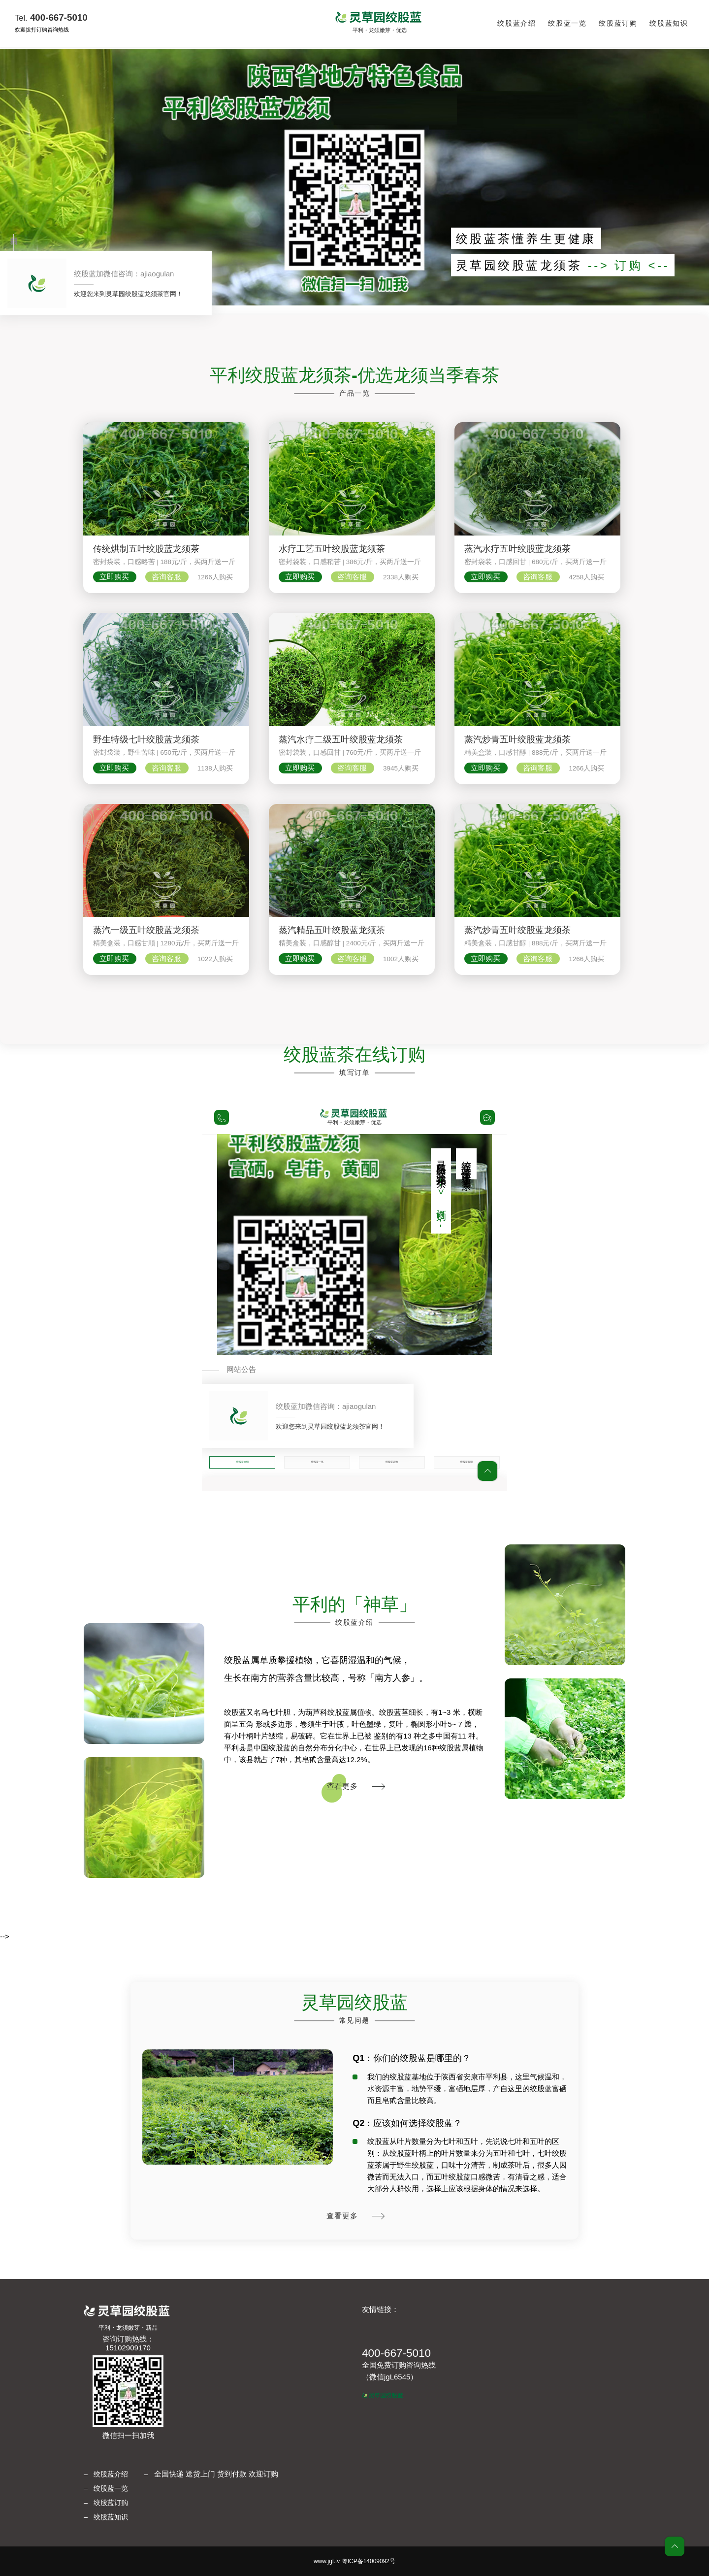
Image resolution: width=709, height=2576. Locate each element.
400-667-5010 (51, 17)
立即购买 (115, 576)
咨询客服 (167, 576)
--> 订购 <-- (629, 265)
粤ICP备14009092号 (368, 2561)
